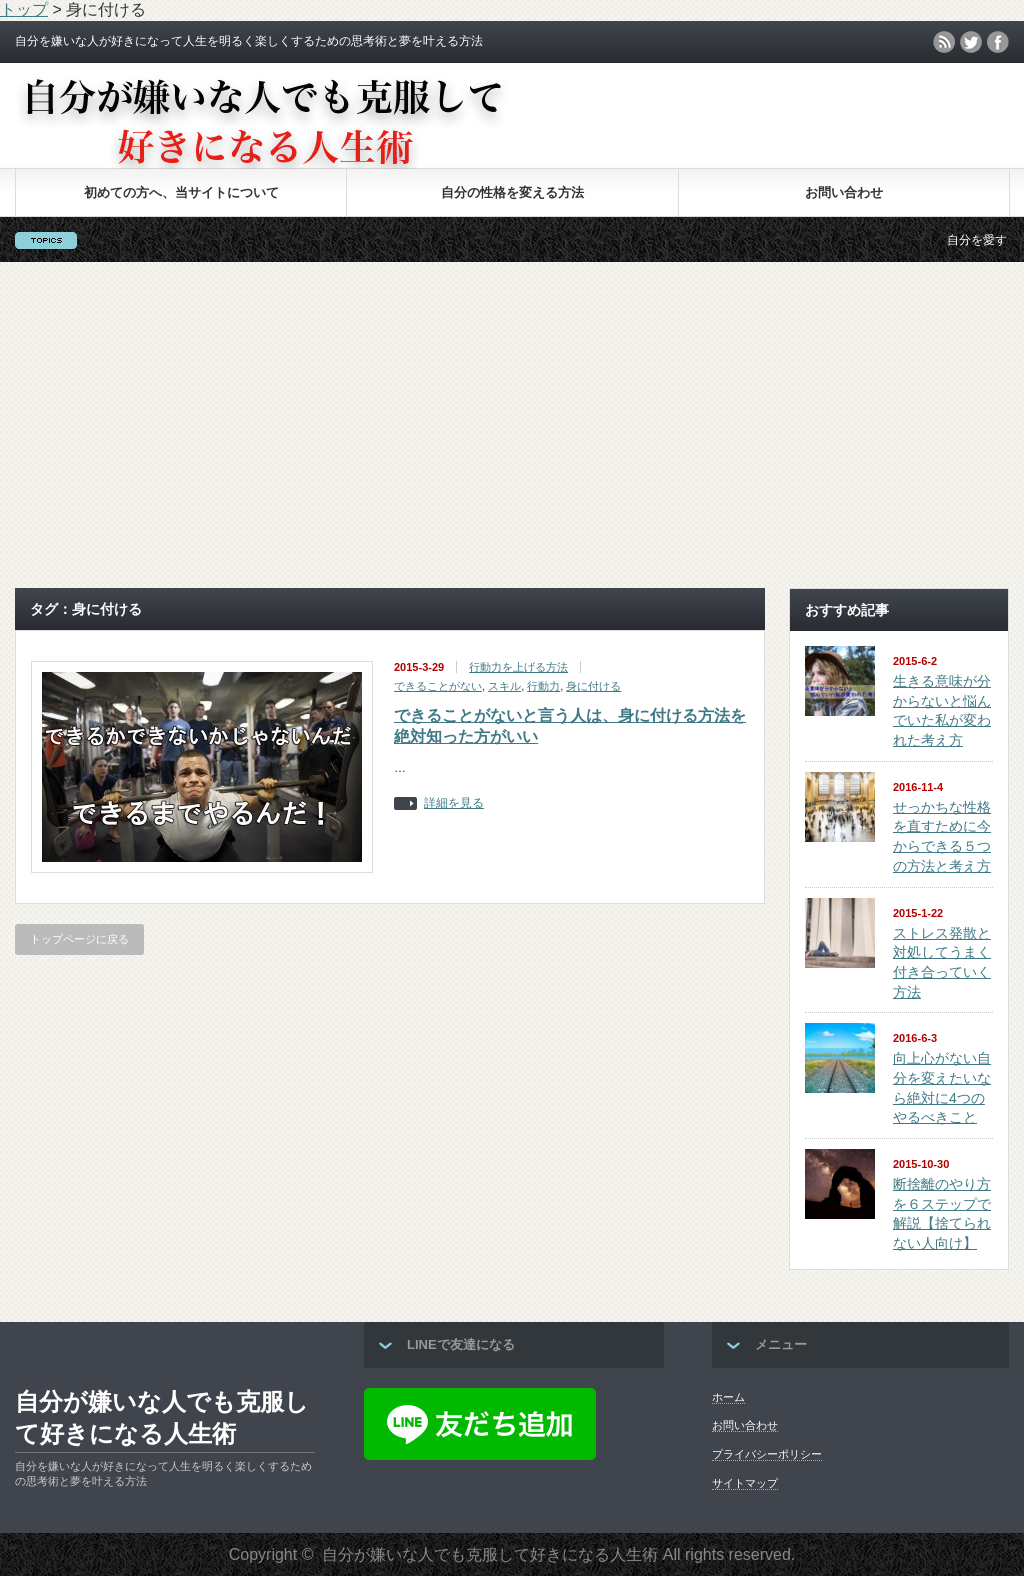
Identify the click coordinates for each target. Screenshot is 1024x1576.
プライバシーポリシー (767, 1454)
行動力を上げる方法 (518, 667)
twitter (971, 42)
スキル (504, 686)
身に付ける (593, 686)
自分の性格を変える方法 (512, 192)
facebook (998, 42)
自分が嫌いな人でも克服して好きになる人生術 (162, 1417)
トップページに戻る (79, 939)
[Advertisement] (512, 425)
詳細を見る (454, 803)
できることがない (438, 686)
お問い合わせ (844, 192)
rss (944, 42)
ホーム (728, 1397)
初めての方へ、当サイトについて (181, 192)
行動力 (543, 686)
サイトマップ (745, 1483)
